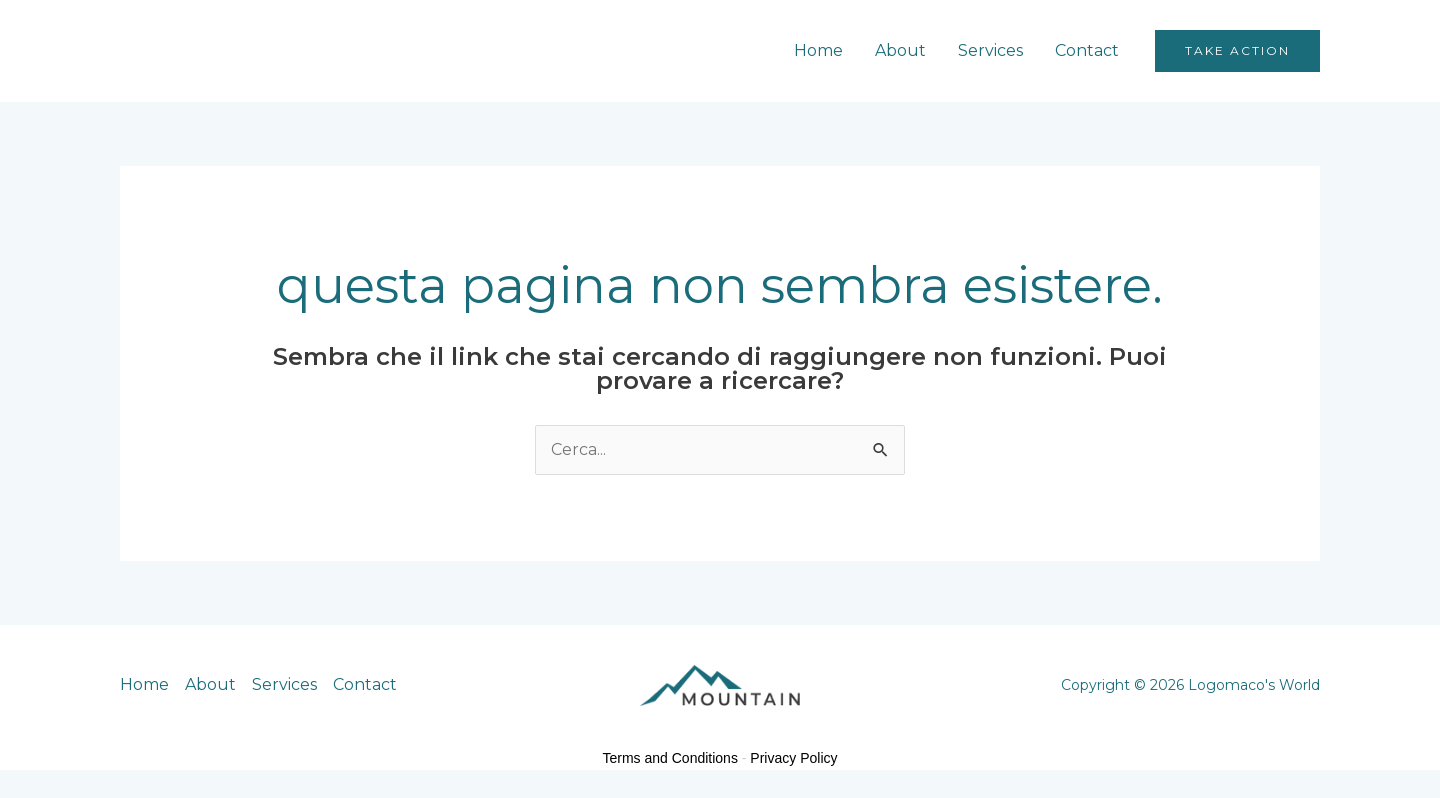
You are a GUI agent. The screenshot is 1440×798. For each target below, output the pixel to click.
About (900, 50)
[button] (1237, 51)
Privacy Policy (793, 758)
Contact (1087, 50)
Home (818, 50)
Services (990, 50)
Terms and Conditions (670, 758)
